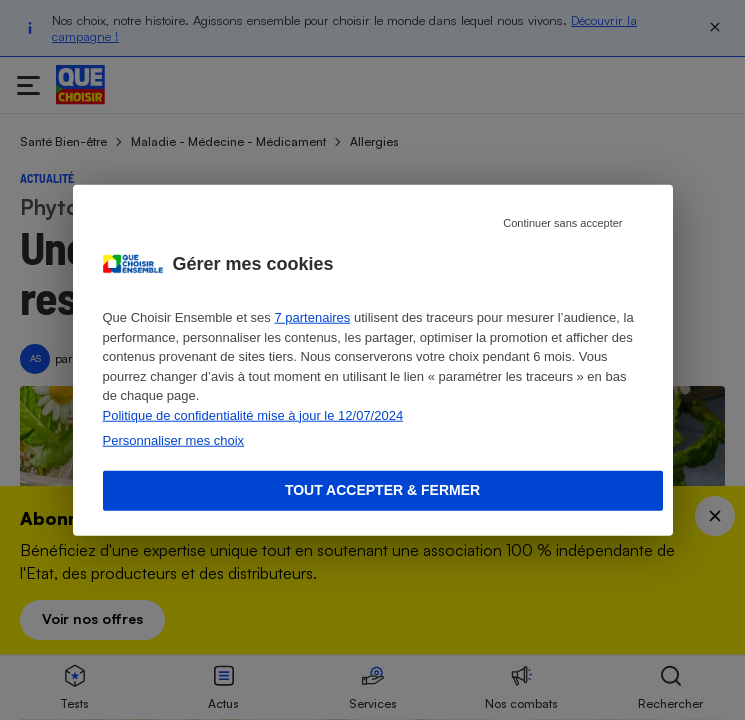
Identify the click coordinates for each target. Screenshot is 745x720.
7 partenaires (312, 317)
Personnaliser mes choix (174, 440)
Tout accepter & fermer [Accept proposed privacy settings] (382, 490)
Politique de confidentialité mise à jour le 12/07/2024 (253, 414)
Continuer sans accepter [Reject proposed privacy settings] (562, 223)
